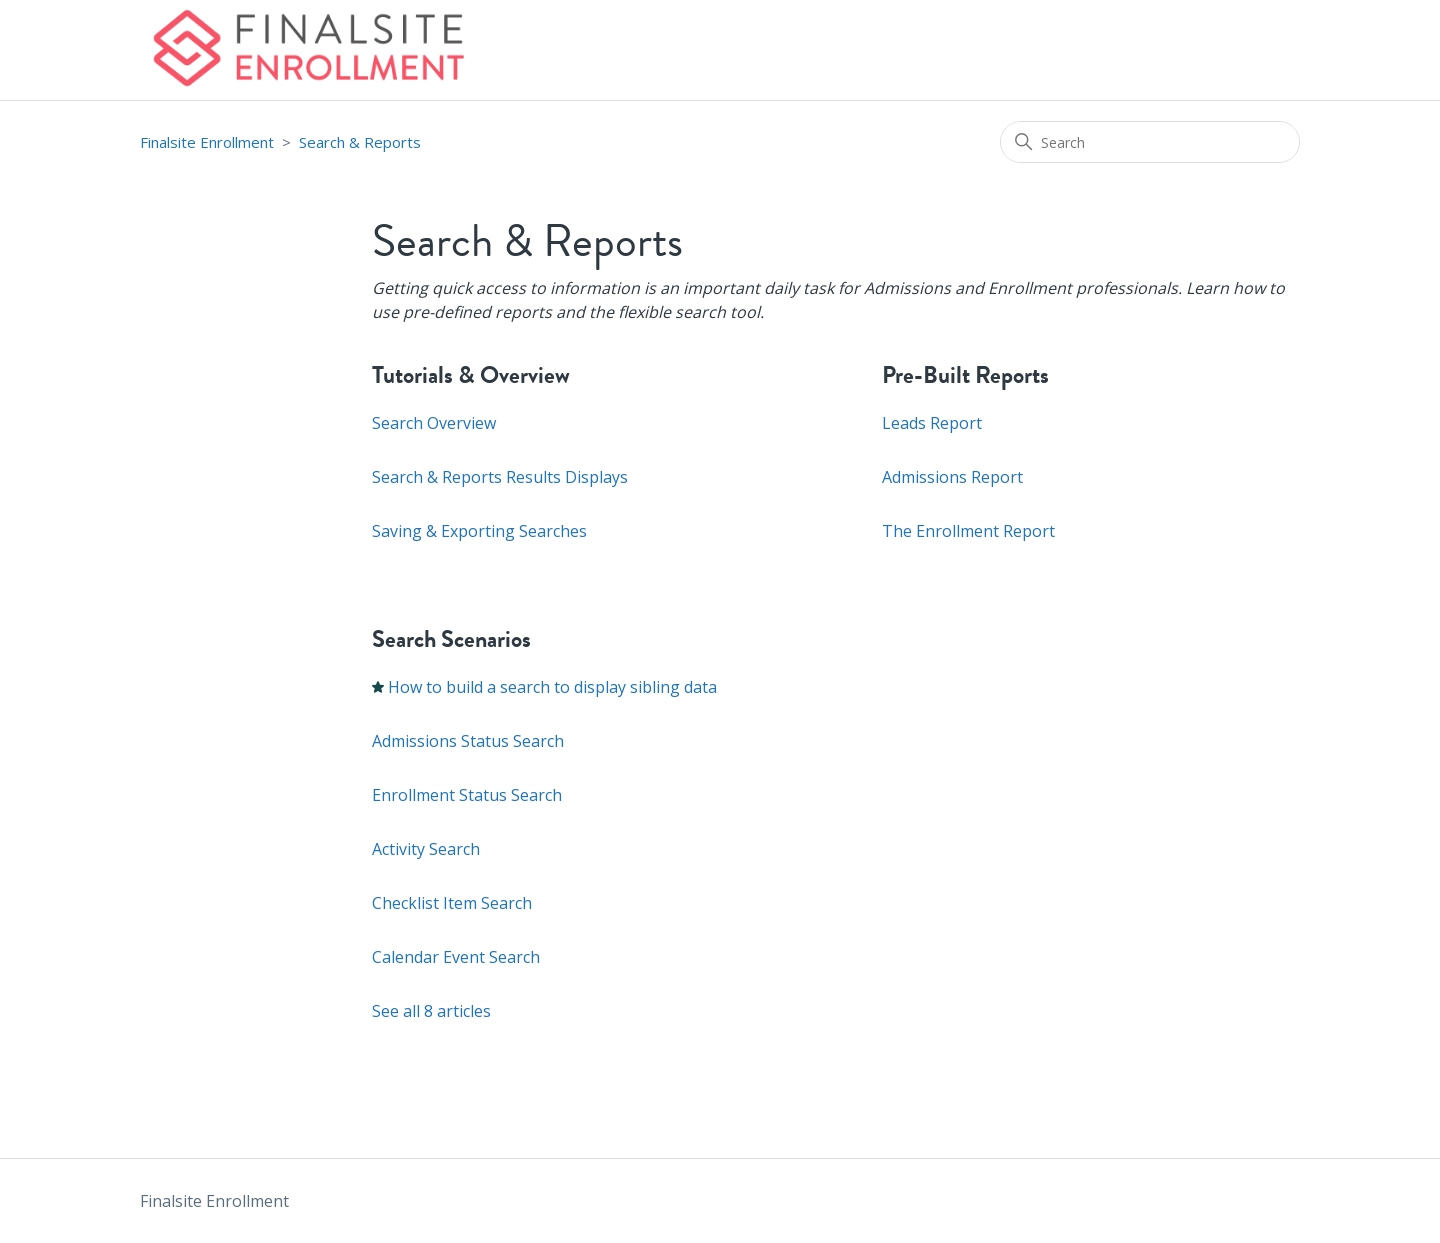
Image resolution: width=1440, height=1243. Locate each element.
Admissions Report (952, 477)
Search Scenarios (451, 639)
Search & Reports (360, 142)
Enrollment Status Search (467, 795)
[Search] (1150, 142)
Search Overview (434, 423)
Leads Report (932, 423)
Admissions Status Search (468, 741)
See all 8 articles (431, 1011)
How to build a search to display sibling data (552, 687)
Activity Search (426, 849)
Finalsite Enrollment (207, 142)
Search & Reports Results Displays (500, 477)
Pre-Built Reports (965, 375)
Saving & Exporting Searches (479, 531)
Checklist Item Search (452, 903)
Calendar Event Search (456, 957)
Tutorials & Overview (471, 375)
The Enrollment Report (968, 531)
